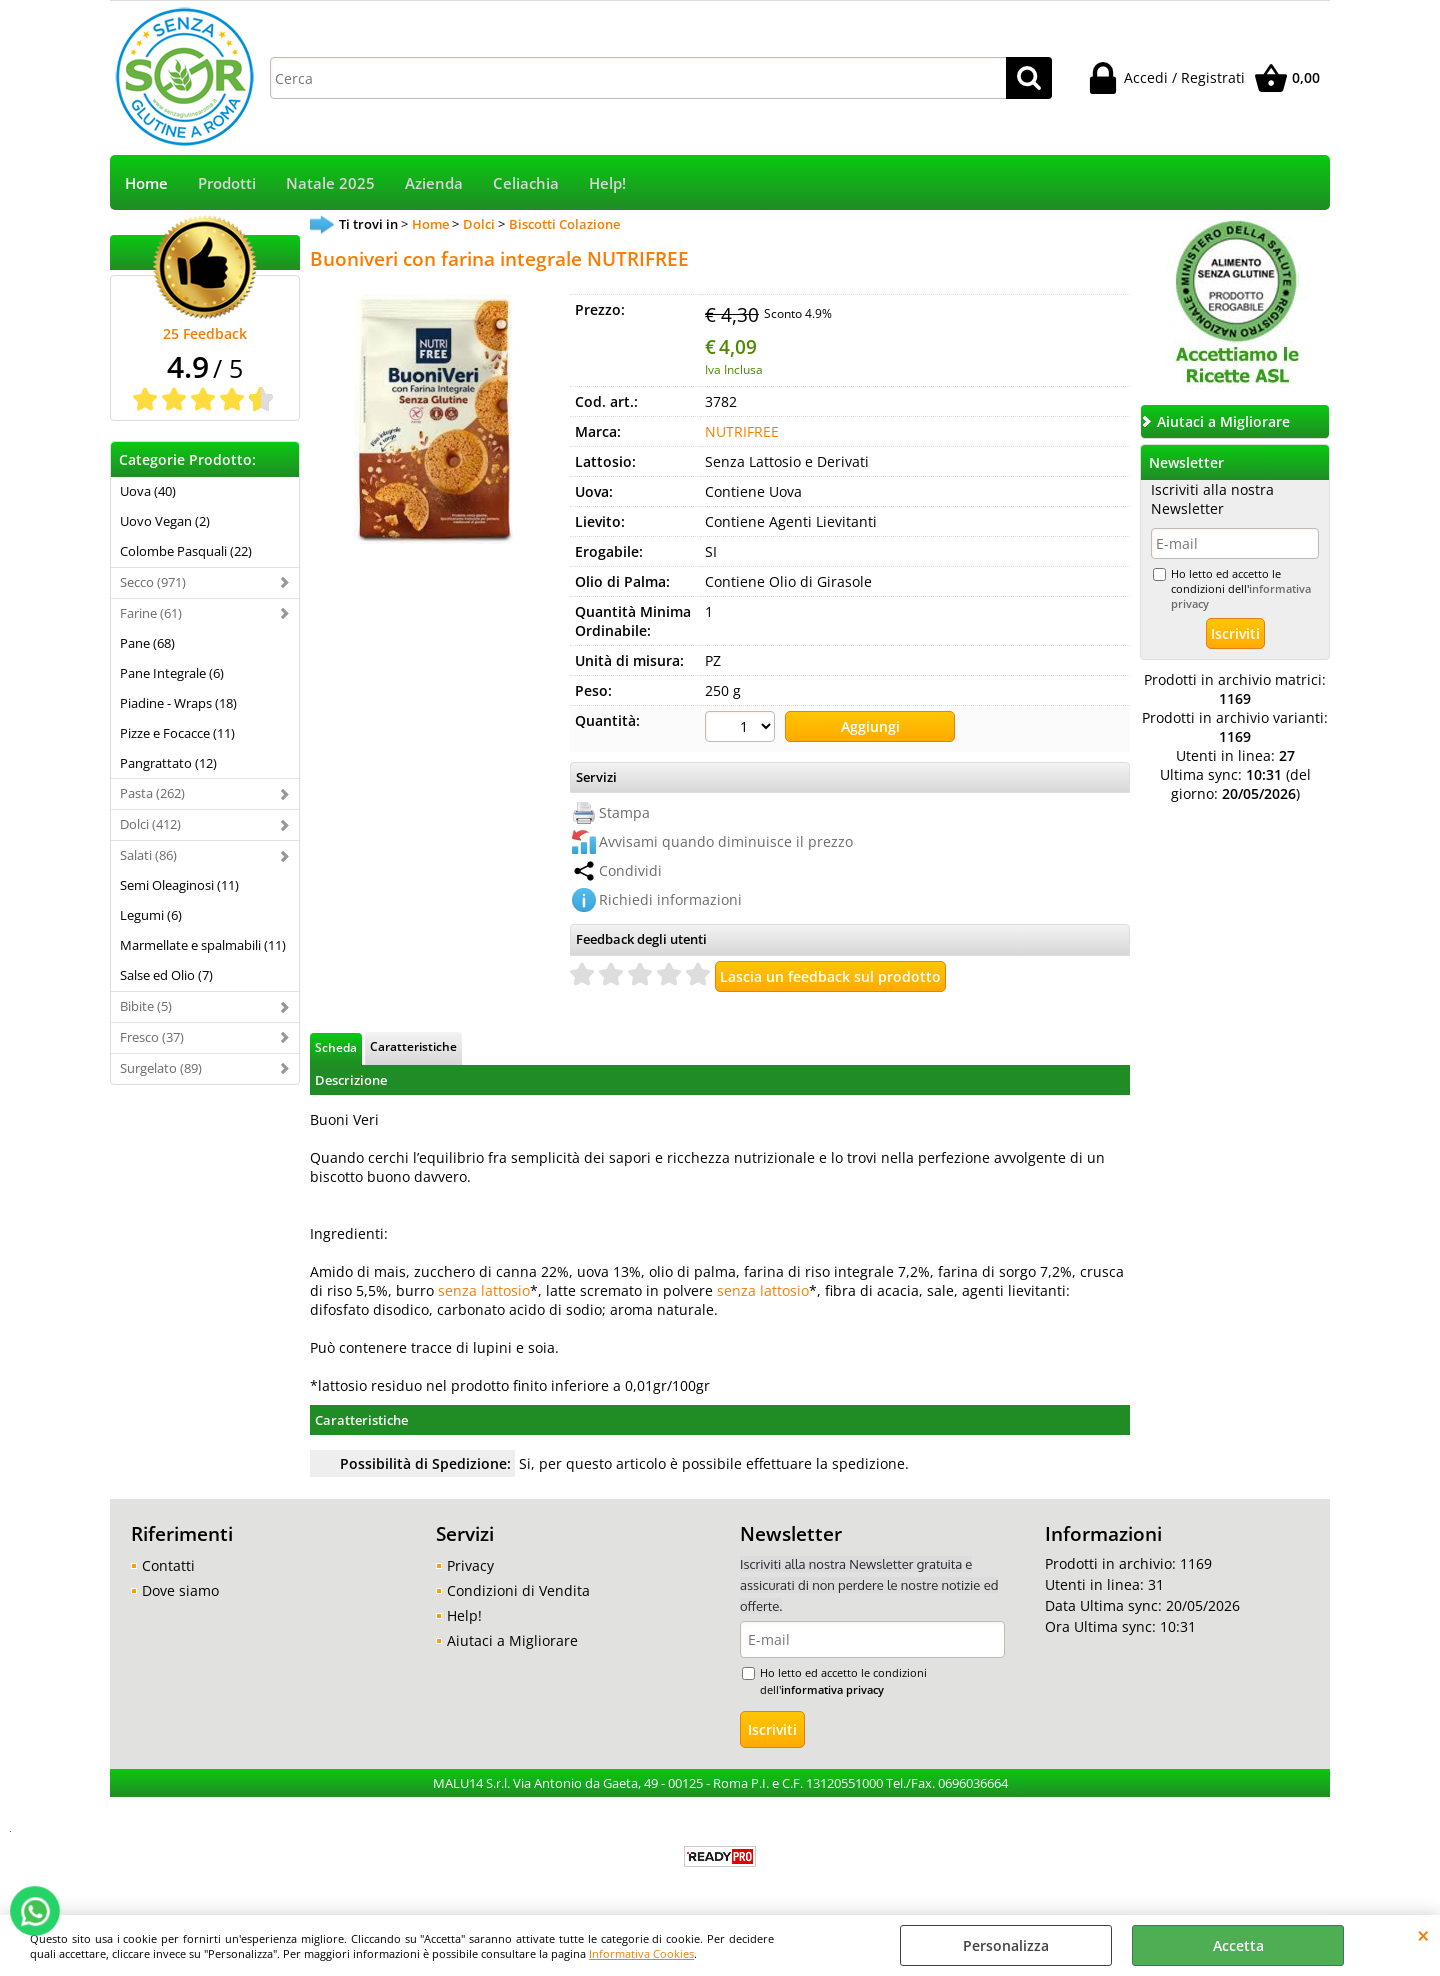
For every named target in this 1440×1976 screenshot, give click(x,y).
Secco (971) (153, 582)
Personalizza (1006, 1945)
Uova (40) (148, 491)
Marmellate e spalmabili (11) (203, 945)
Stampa (624, 812)
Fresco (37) (152, 1037)
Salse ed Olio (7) (166, 975)
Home (146, 183)
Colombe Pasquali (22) (186, 551)
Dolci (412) (150, 824)
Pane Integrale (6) (172, 673)
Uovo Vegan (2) (165, 521)
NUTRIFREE (742, 431)
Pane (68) (147, 643)
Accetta (1238, 1945)
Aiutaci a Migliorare (512, 1640)
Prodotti (227, 183)
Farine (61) (151, 613)
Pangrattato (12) (168, 763)
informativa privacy (832, 1689)
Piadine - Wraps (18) (178, 703)
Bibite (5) (146, 1006)
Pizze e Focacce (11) (177, 733)
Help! (607, 183)
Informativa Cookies (641, 1953)
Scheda (336, 1047)
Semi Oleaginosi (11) (179, 885)
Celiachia (526, 183)
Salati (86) (148, 855)
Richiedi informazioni (670, 899)
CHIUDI (1423, 1935)
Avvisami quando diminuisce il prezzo (726, 841)
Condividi (630, 870)
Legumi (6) (151, 915)
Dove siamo (180, 1590)
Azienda (434, 183)
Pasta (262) (152, 793)
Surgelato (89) (161, 1068)
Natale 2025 (330, 183)
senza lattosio (484, 1290)
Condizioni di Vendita (518, 1590)
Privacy (470, 1565)
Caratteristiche (413, 1046)
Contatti (168, 1565)
